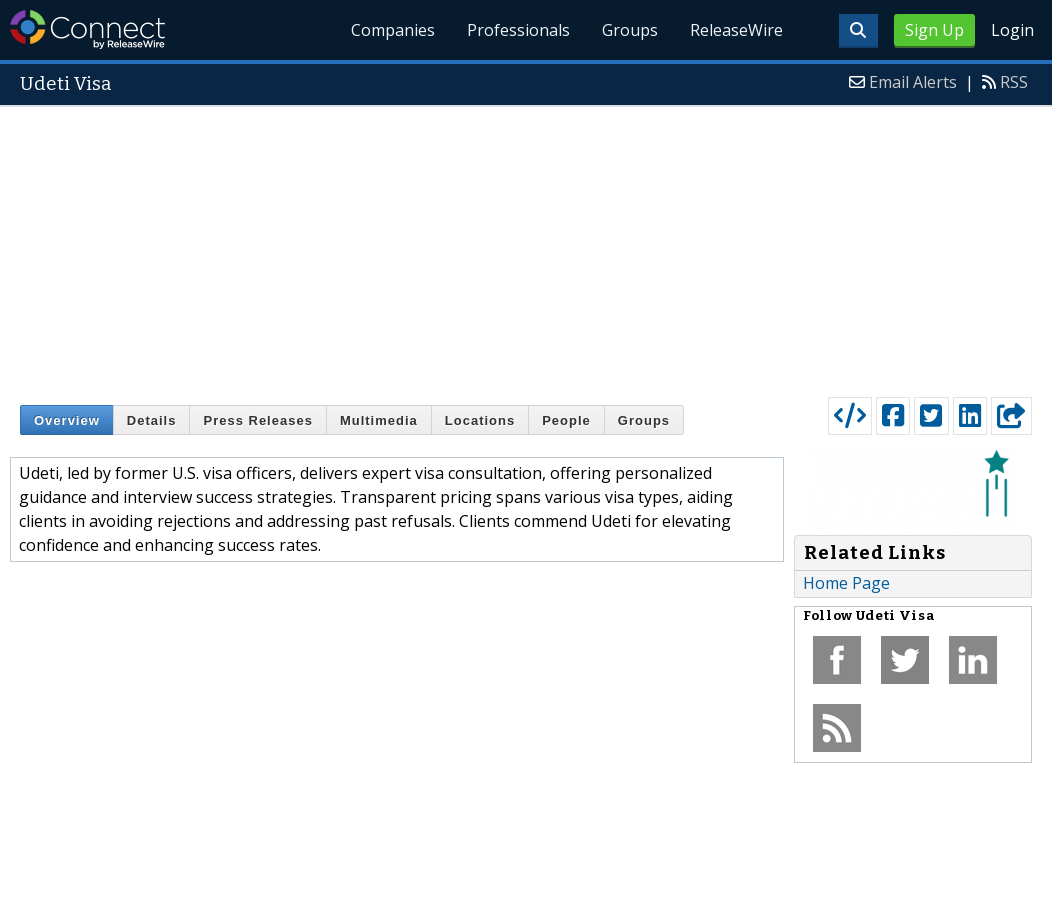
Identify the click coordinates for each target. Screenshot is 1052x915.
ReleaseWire (736, 30)
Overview (67, 420)
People (566, 420)
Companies (393, 30)
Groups (630, 30)
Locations (480, 420)
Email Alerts (913, 82)
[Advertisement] (526, 247)
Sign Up (934, 30)
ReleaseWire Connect (87, 29)
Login (1012, 30)
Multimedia (379, 420)
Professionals (518, 30)
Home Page (846, 583)
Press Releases (257, 420)
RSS (1014, 82)
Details (152, 420)
